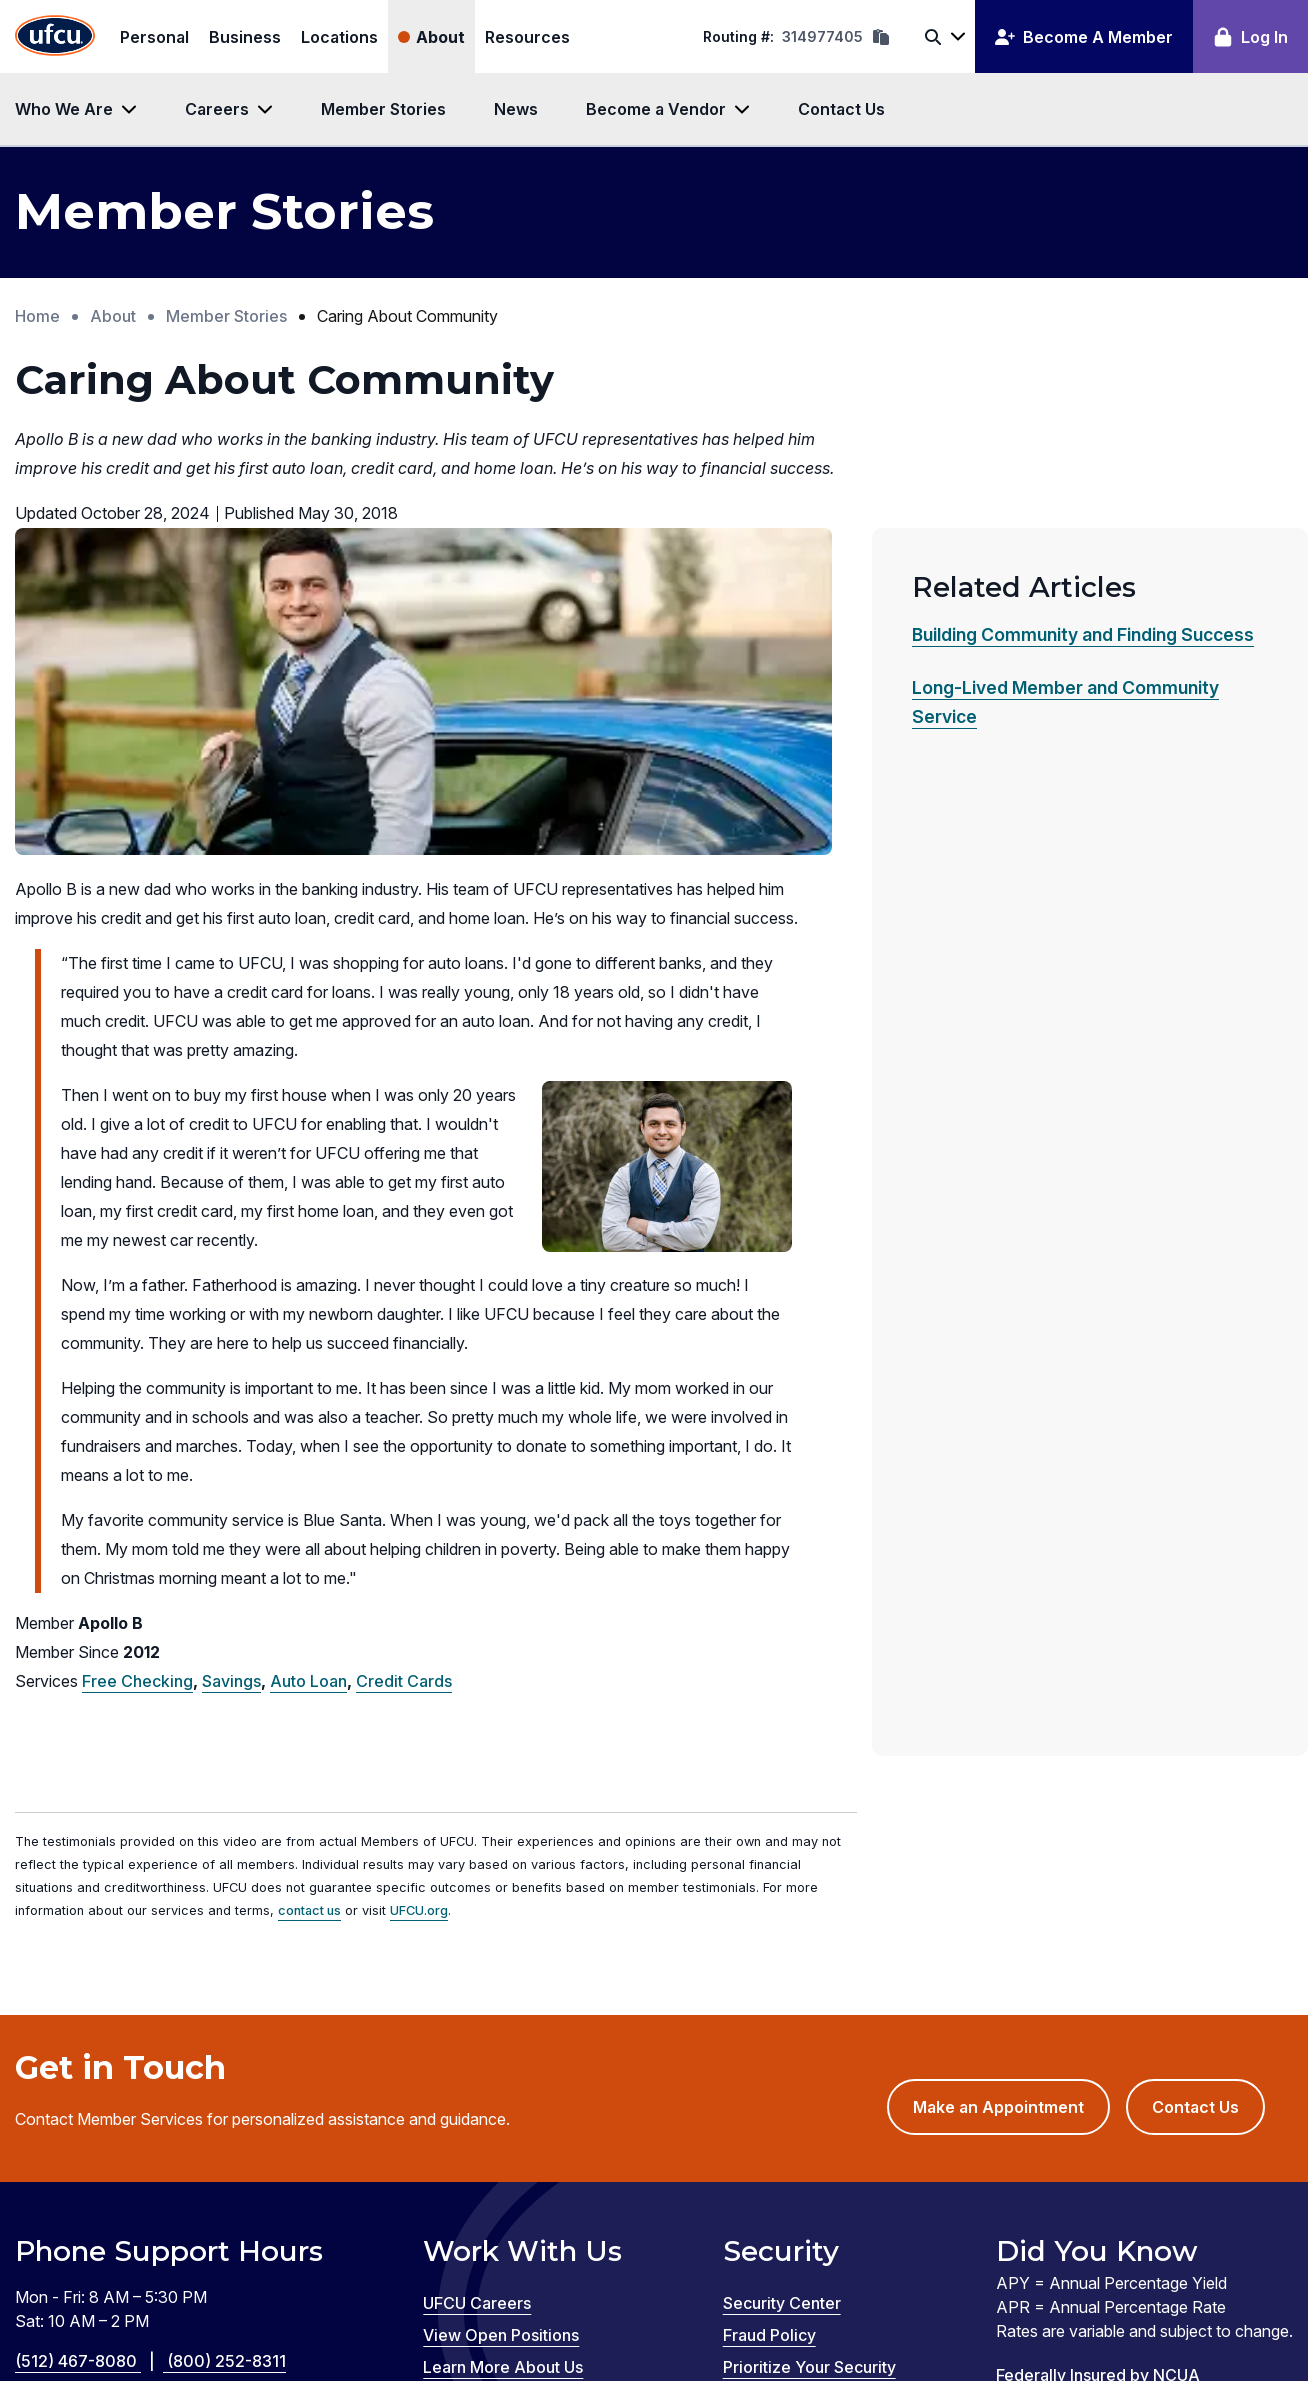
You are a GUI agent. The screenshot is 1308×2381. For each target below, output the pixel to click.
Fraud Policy (769, 2017)
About (440, 37)
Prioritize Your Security (809, 2049)
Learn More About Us (503, 2049)
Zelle (548, 2294)
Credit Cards (404, 1363)
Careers (217, 109)
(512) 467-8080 (91, 2043)
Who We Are (64, 109)
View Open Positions (501, 2017)
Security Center (782, 1985)
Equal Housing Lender (1078, 2089)
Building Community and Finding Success (1083, 634)
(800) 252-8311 (226, 2043)
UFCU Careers (477, 1985)
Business (245, 37)
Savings (231, 1363)
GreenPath (389, 2294)
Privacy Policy (713, 2198)
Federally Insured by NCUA (1098, 2057)
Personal (154, 37)
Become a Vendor (656, 109)
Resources (527, 37)
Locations (339, 37)
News (516, 109)
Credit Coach (272, 2294)
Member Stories (383, 109)
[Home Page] (55, 36)
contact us (309, 1593)
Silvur (481, 2294)
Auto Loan (308, 1363)
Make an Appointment (1011, 1797)
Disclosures (69, 2222)
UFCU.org (419, 1593)
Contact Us (841, 109)
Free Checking (137, 1363)
